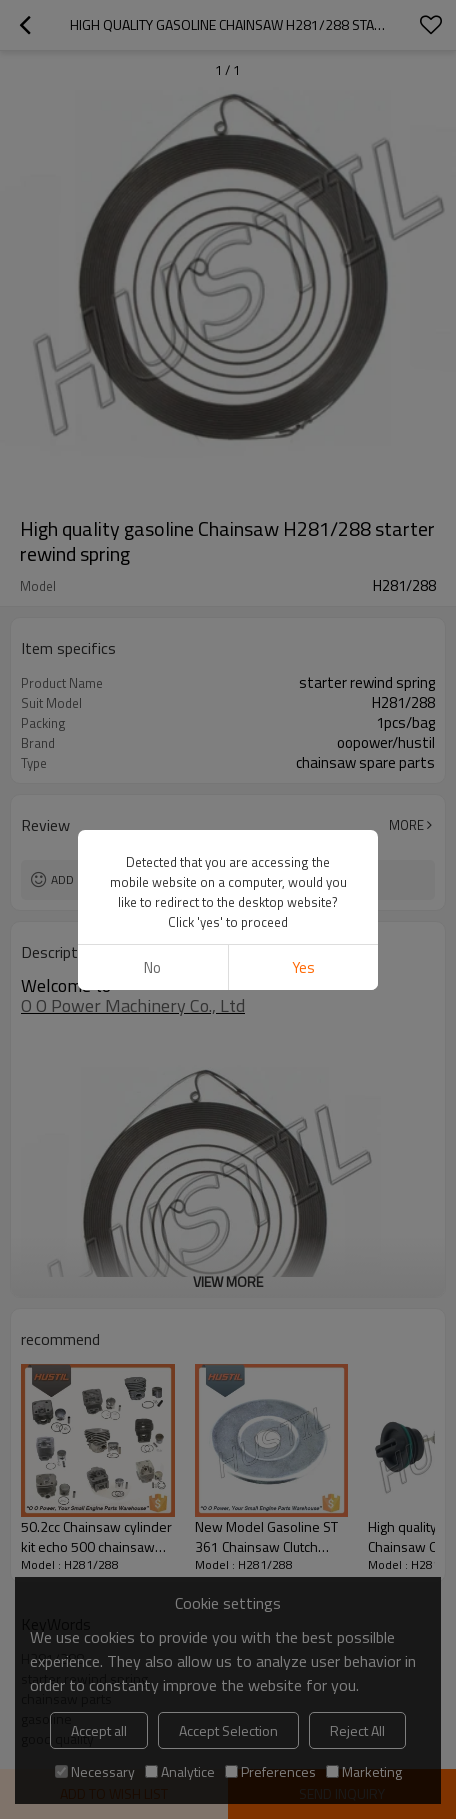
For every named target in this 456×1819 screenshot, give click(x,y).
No (152, 967)
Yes (303, 967)
